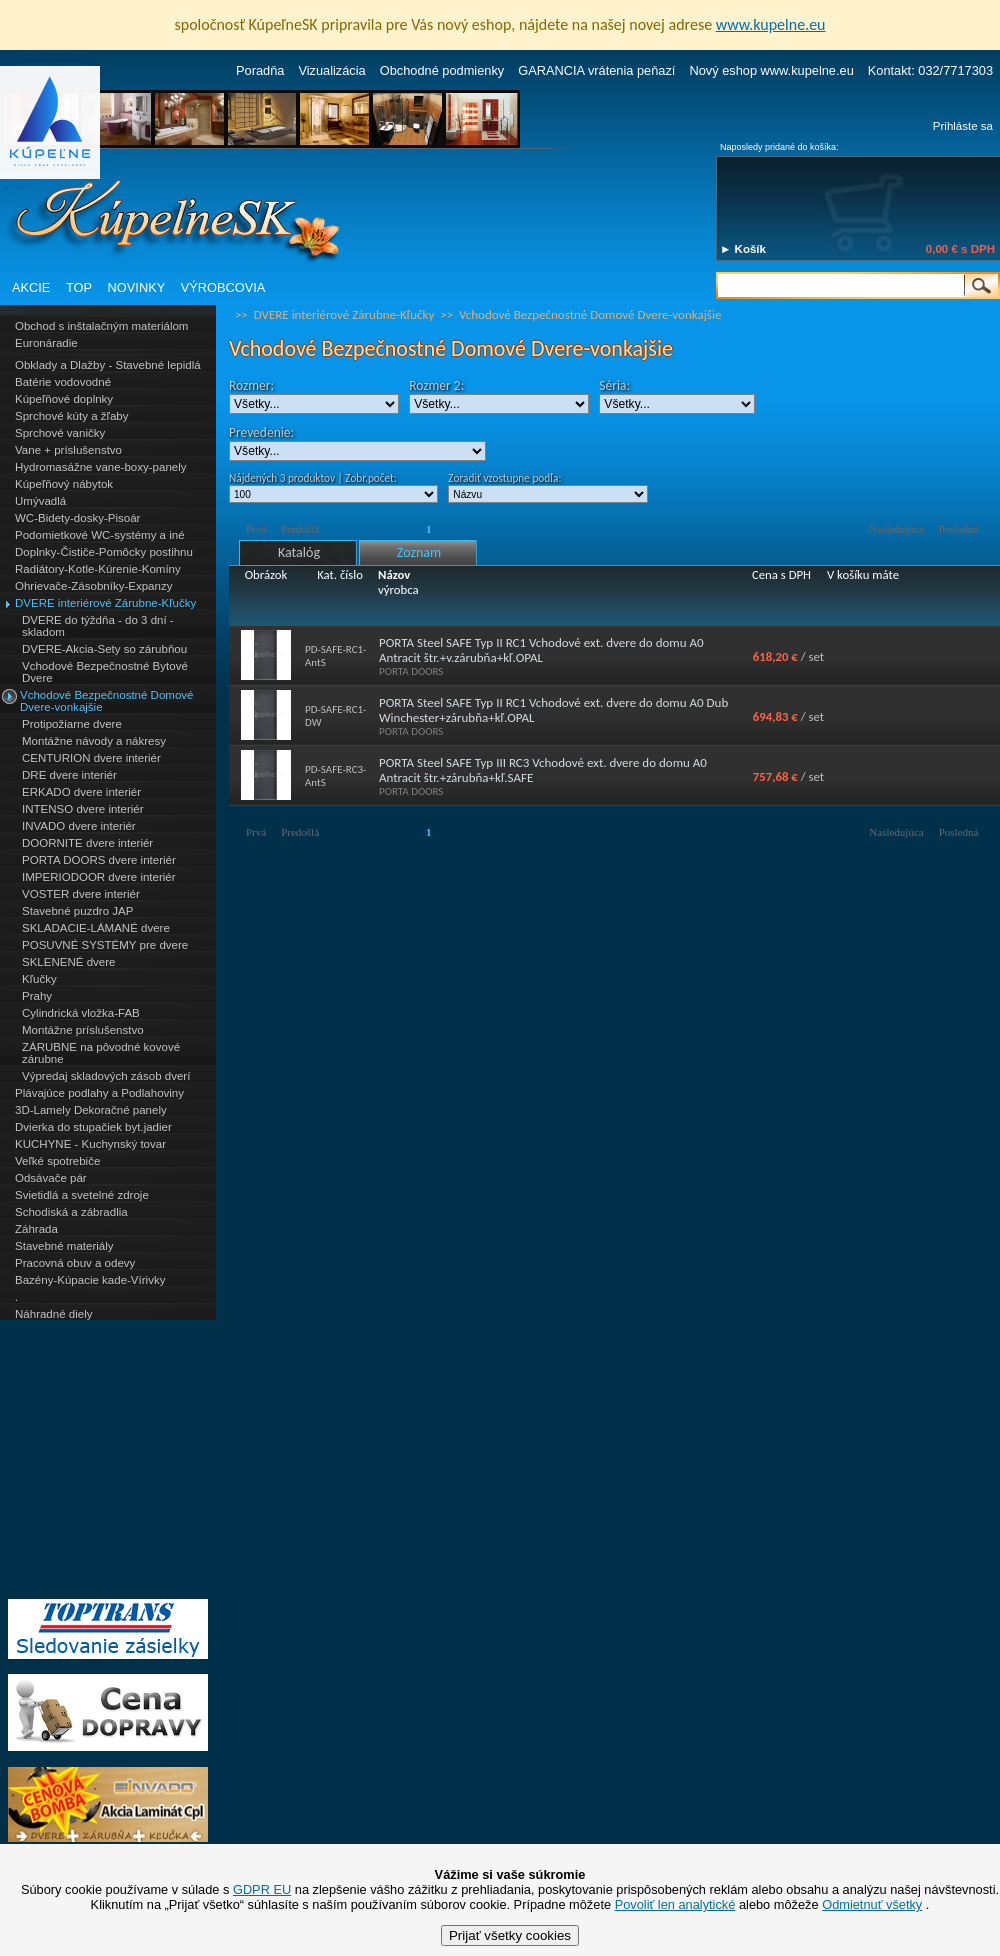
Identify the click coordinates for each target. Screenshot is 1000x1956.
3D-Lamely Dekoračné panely (91, 1110)
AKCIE (31, 287)
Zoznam (419, 552)
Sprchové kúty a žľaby (71, 416)
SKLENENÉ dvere (68, 962)
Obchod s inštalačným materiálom (101, 326)
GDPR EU (262, 1889)
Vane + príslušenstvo (68, 450)
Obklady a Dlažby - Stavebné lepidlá (108, 365)
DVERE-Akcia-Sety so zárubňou (104, 649)
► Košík (743, 249)
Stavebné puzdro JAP (77, 911)
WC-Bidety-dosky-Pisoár (77, 518)
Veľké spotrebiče (57, 1161)
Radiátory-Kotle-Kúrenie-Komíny (98, 569)
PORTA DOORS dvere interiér (99, 860)
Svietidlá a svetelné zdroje (82, 1195)
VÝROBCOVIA (223, 287)
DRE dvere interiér (69, 775)
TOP (79, 287)
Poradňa (260, 70)
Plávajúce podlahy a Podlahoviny (99, 1093)
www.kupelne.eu (771, 24)
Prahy (37, 996)
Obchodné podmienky (442, 70)
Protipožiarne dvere (72, 724)
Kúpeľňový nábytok (64, 484)
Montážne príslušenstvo (83, 1030)
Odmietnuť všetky (872, 1904)
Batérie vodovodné (63, 382)
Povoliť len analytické (675, 1904)
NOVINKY (137, 287)
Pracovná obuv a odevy (75, 1263)
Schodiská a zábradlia (71, 1212)
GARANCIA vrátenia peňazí (596, 70)
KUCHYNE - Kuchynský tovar (90, 1144)
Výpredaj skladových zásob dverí (106, 1076)
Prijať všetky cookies (510, 1935)
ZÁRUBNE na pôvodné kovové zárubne (101, 1053)
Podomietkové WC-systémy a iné (100, 535)
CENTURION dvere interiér (91, 758)
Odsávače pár (51, 1178)
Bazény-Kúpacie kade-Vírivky (90, 1280)
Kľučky (39, 979)
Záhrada (36, 1229)
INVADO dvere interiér (79, 826)
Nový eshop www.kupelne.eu (771, 70)
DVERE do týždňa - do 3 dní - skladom (98, 626)
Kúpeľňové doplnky (64, 399)
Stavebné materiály (64, 1246)
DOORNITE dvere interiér (87, 843)
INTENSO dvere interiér (83, 809)
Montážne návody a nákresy (94, 741)
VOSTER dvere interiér (81, 894)
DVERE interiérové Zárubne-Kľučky (105, 603)
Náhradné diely (53, 1314)
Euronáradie (46, 343)
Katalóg (299, 552)
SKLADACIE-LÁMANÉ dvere (96, 928)
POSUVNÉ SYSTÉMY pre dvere (105, 945)
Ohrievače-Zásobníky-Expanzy (93, 586)
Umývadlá (40, 501)
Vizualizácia (331, 70)
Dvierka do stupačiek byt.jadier (93, 1127)
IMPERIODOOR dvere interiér (99, 877)
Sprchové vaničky (60, 433)
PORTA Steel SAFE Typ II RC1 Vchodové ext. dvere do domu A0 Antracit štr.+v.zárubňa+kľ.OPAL (541, 650)
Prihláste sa (963, 126)
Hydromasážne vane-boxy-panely (101, 467)
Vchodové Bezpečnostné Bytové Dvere (105, 672)
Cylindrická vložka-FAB (81, 1013)
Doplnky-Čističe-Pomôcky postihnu (104, 552)
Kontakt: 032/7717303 (930, 70)
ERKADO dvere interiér (81, 792)
